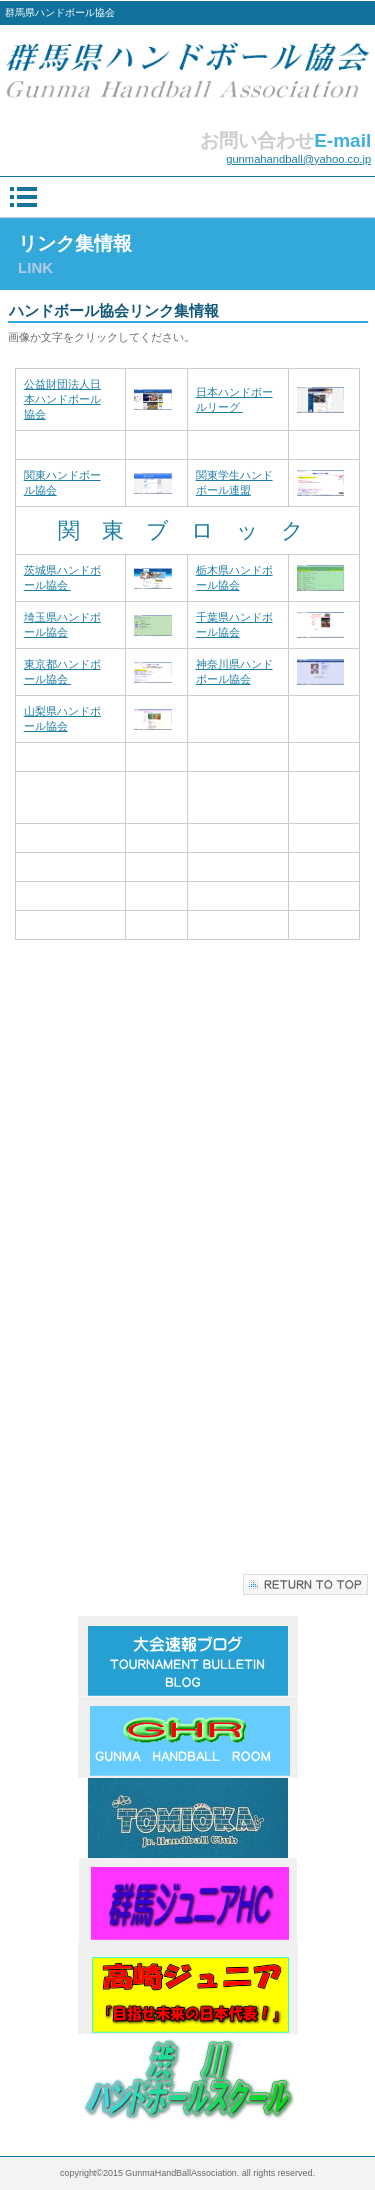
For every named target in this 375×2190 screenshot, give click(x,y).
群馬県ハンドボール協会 (188, 72)
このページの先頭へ (305, 1584)
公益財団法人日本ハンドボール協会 (62, 399)
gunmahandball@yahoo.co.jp (298, 159)
